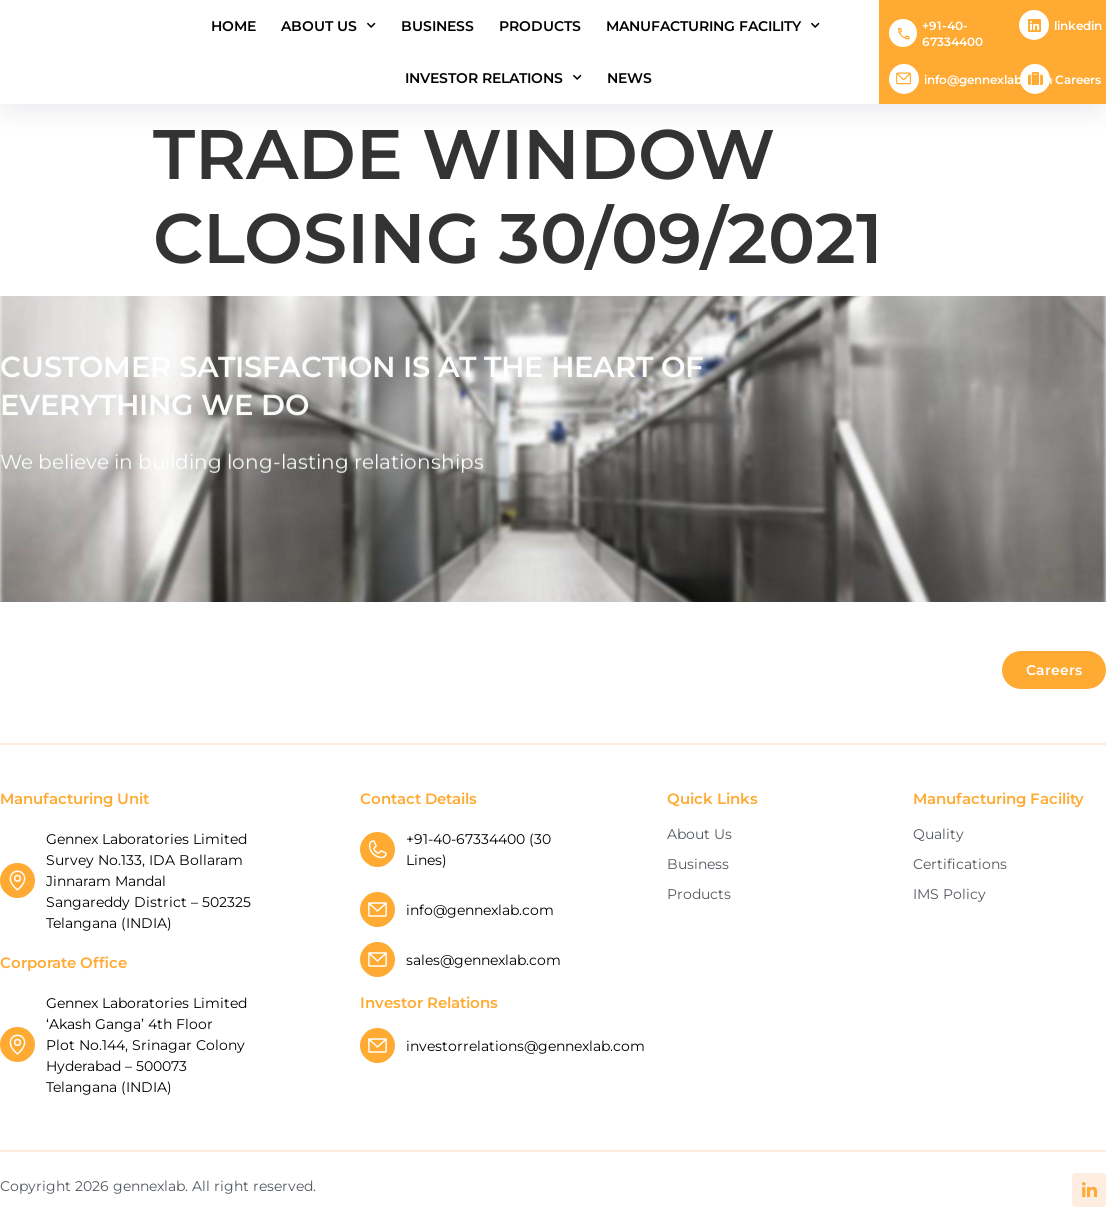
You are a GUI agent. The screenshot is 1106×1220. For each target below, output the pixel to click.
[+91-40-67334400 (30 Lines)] (377, 849)
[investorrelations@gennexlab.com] (377, 1045)
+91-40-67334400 (952, 33)
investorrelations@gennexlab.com (525, 1046)
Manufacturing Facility (713, 26)
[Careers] (1035, 79)
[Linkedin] (1034, 25)
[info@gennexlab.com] (904, 79)
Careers (1078, 79)
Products (540, 26)
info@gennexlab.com (988, 79)
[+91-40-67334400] (903, 33)
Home (233, 26)
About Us (328, 26)
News (629, 78)
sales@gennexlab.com (483, 960)
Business (437, 26)
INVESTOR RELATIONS (493, 78)
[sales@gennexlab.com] (377, 959)
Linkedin (1078, 25)
